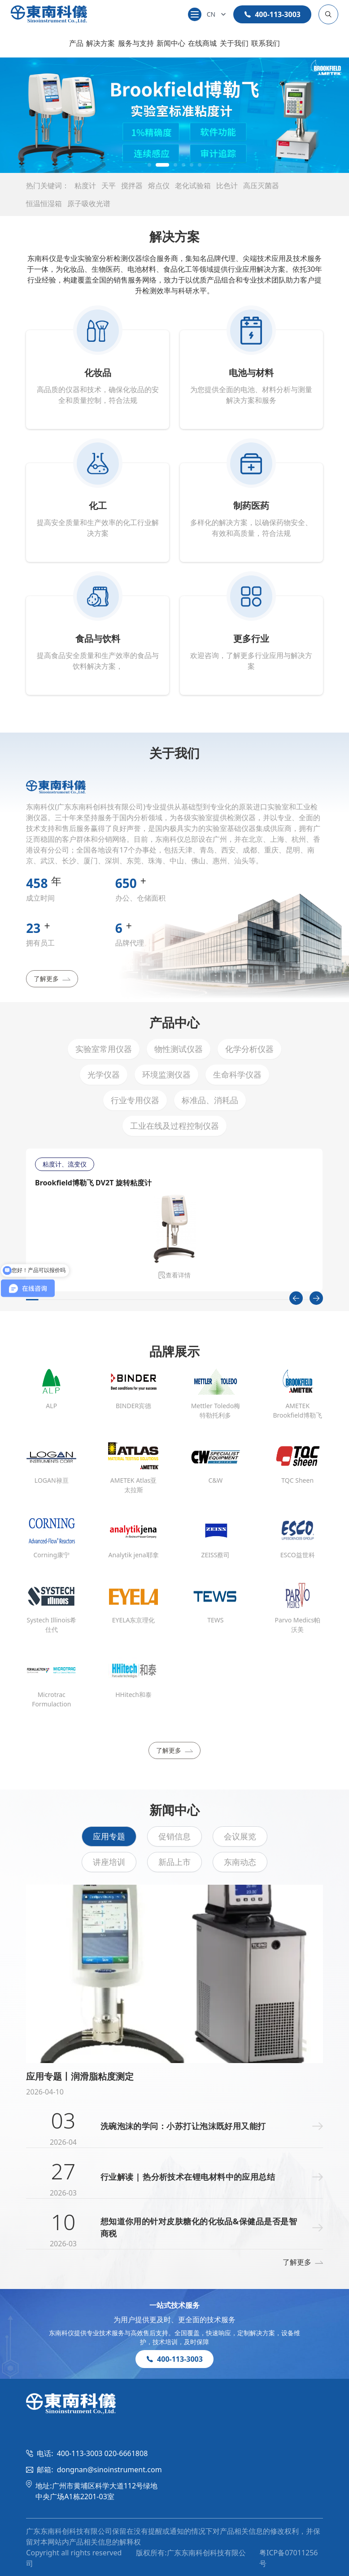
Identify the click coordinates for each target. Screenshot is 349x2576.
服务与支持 (136, 43)
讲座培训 (109, 1861)
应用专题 (109, 1836)
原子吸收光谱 (88, 203)
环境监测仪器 (166, 1074)
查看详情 (174, 1275)
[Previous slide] (296, 1298)
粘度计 (85, 185)
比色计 (227, 185)
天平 (108, 185)
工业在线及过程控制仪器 (174, 1125)
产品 (76, 43)
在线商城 (202, 43)
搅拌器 (132, 185)
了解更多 (52, 978)
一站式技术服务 (174, 2305)
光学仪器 (103, 1074)
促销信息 (174, 1836)
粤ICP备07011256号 (288, 2558)
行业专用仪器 (135, 1100)
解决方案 (100, 43)
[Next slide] (316, 1298)
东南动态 (240, 1861)
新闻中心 (171, 43)
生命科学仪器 (237, 1074)
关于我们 (234, 43)
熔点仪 (159, 185)
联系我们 (265, 43)
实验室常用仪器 (103, 1048)
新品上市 (174, 1861)
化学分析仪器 (249, 1048)
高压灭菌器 (261, 185)
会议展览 (240, 1836)
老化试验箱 (193, 185)
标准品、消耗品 (210, 1100)
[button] (149, 165)
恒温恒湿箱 (44, 203)
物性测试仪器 (178, 1048)
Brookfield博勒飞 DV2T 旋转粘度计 (93, 1183)
